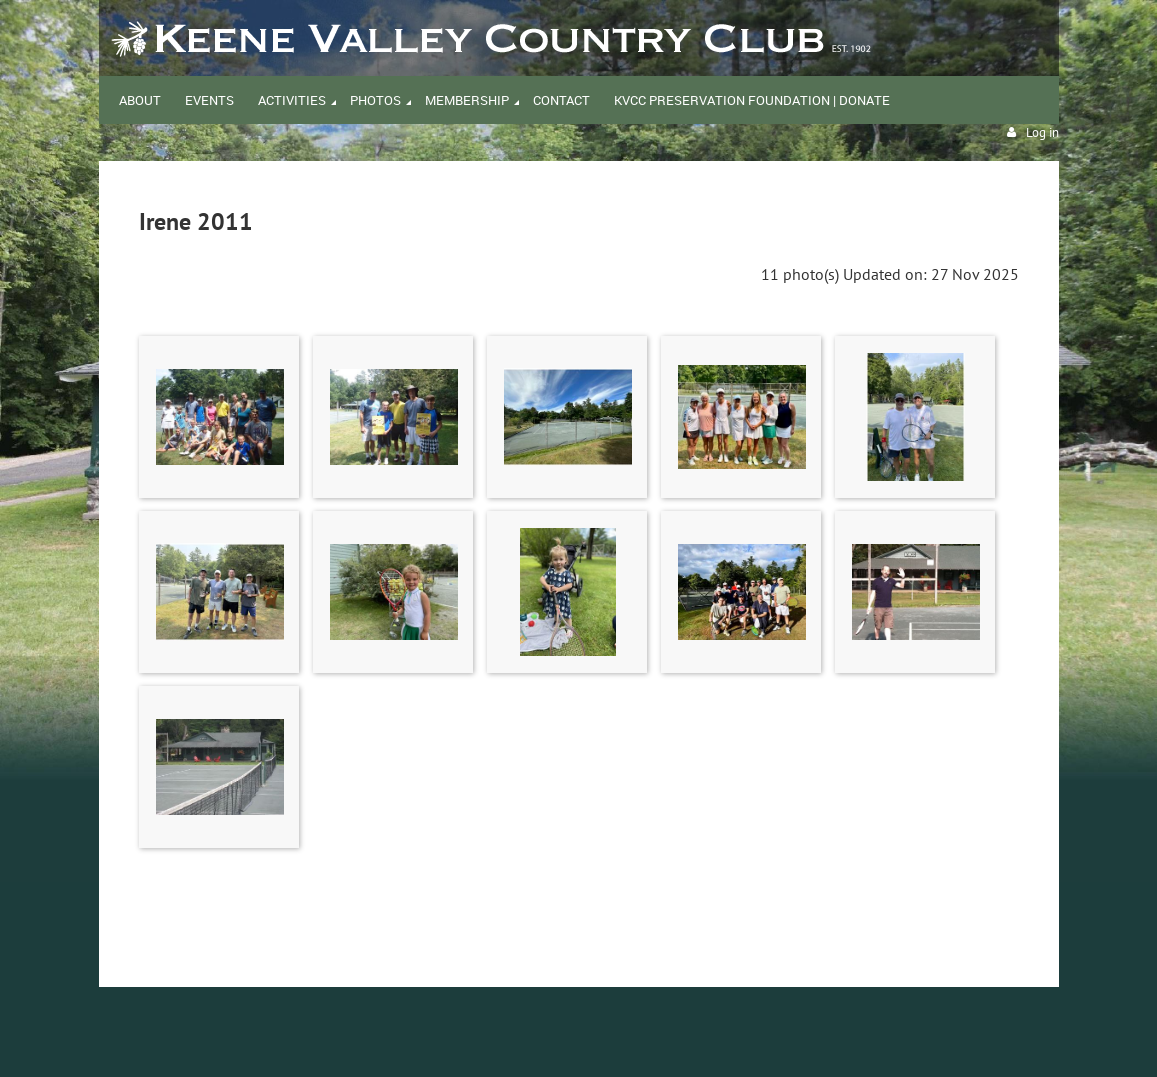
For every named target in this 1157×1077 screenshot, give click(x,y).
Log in (1042, 132)
